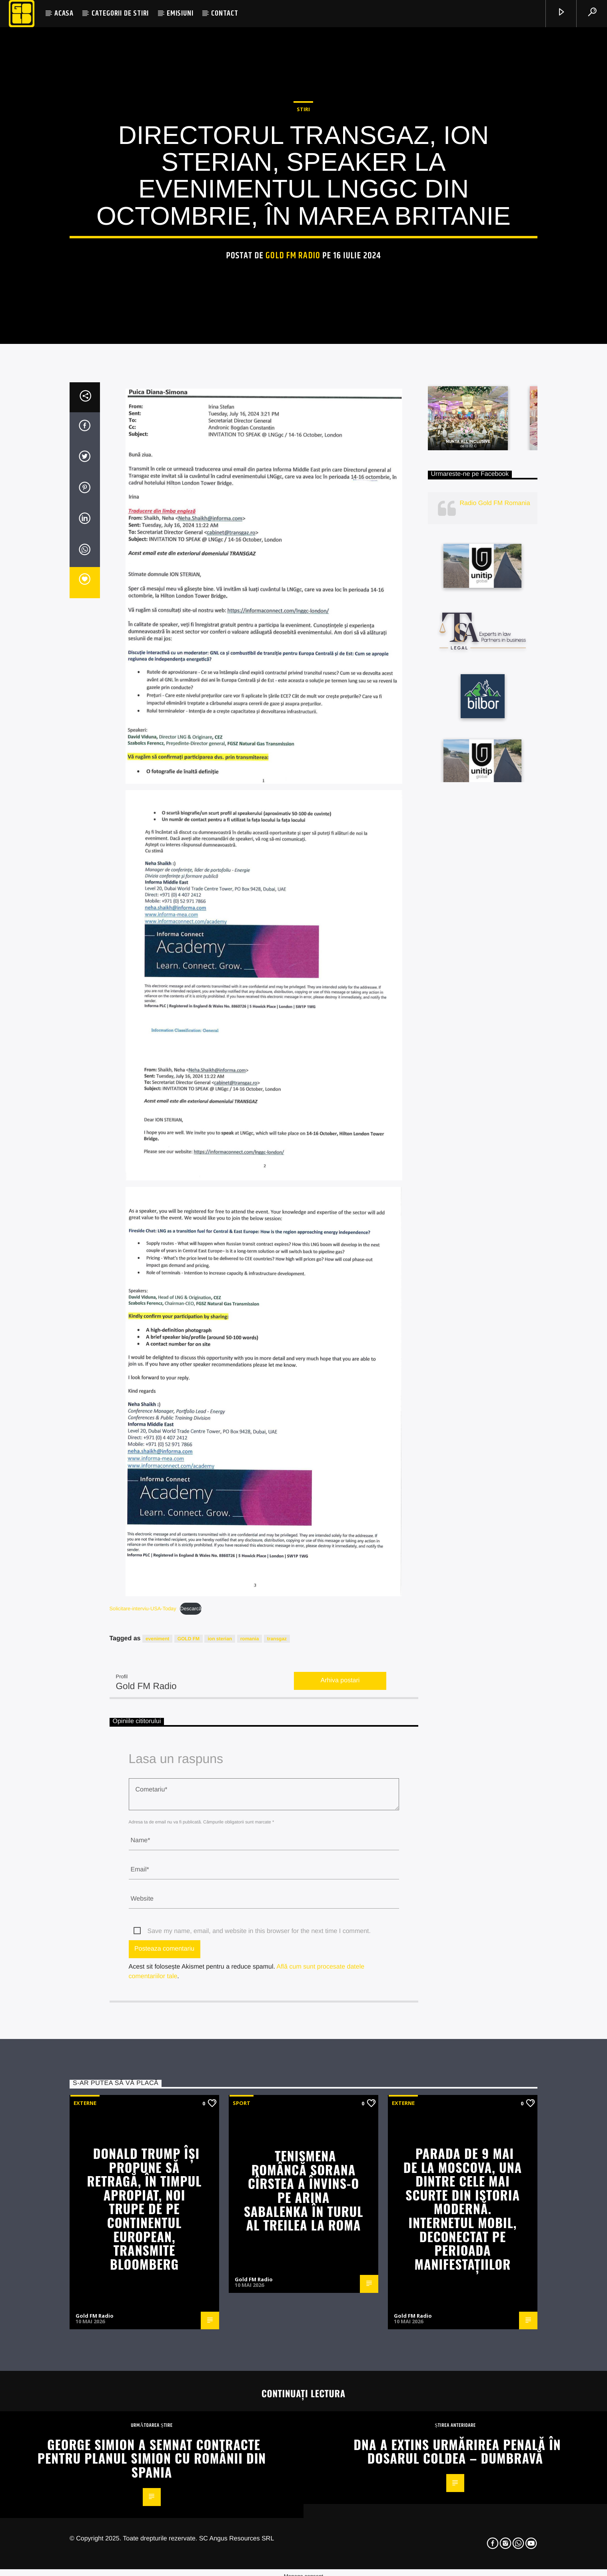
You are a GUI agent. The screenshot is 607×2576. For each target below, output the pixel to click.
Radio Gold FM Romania (495, 936)
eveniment (157, 2072)
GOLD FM (189, 2072)
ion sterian (220, 2072)
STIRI (303, 308)
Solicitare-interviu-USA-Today (143, 2042)
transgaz (277, 2072)
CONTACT (224, 13)
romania (249, 2072)
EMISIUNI (180, 13)
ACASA (64, 13)
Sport (241, 2536)
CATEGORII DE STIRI (120, 13)
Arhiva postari (340, 2114)
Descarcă (191, 2042)
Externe (85, 2536)
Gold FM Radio (293, 454)
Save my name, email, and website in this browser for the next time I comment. (259, 2364)
